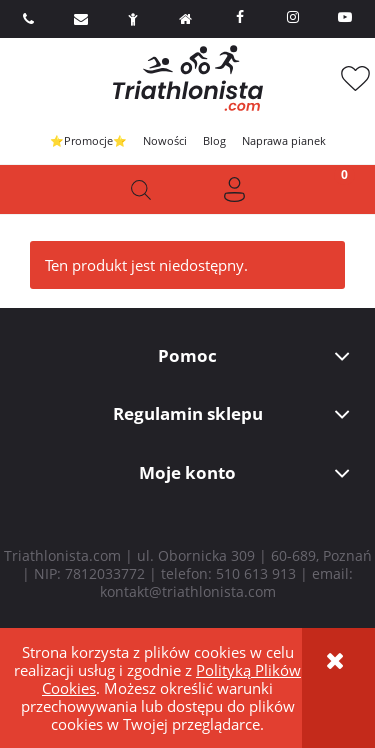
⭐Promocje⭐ (88, 140)
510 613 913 (256, 573)
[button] (47, 189)
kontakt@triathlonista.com (188, 591)
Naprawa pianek (284, 140)
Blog (214, 140)
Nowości (165, 140)
